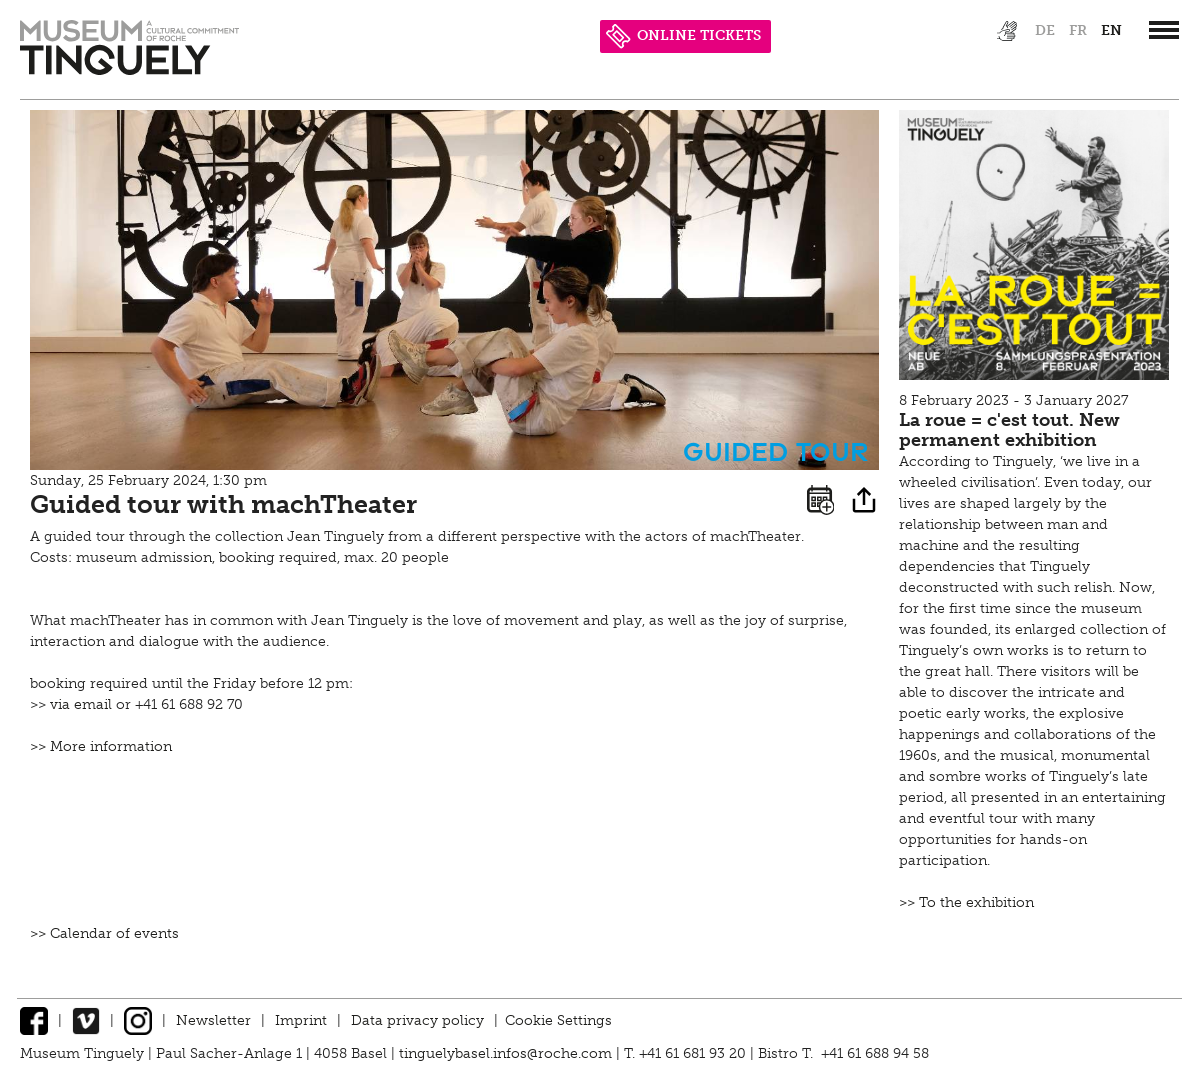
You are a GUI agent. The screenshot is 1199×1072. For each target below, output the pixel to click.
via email (81, 704)
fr (1078, 30)
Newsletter (213, 1020)
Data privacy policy (417, 1020)
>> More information (101, 746)
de (1045, 30)
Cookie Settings (558, 1020)
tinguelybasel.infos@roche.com (507, 1053)
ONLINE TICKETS (683, 35)
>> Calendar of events (104, 933)
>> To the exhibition (966, 902)
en (1111, 30)
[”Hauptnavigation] (1164, 30)
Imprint (301, 1020)
